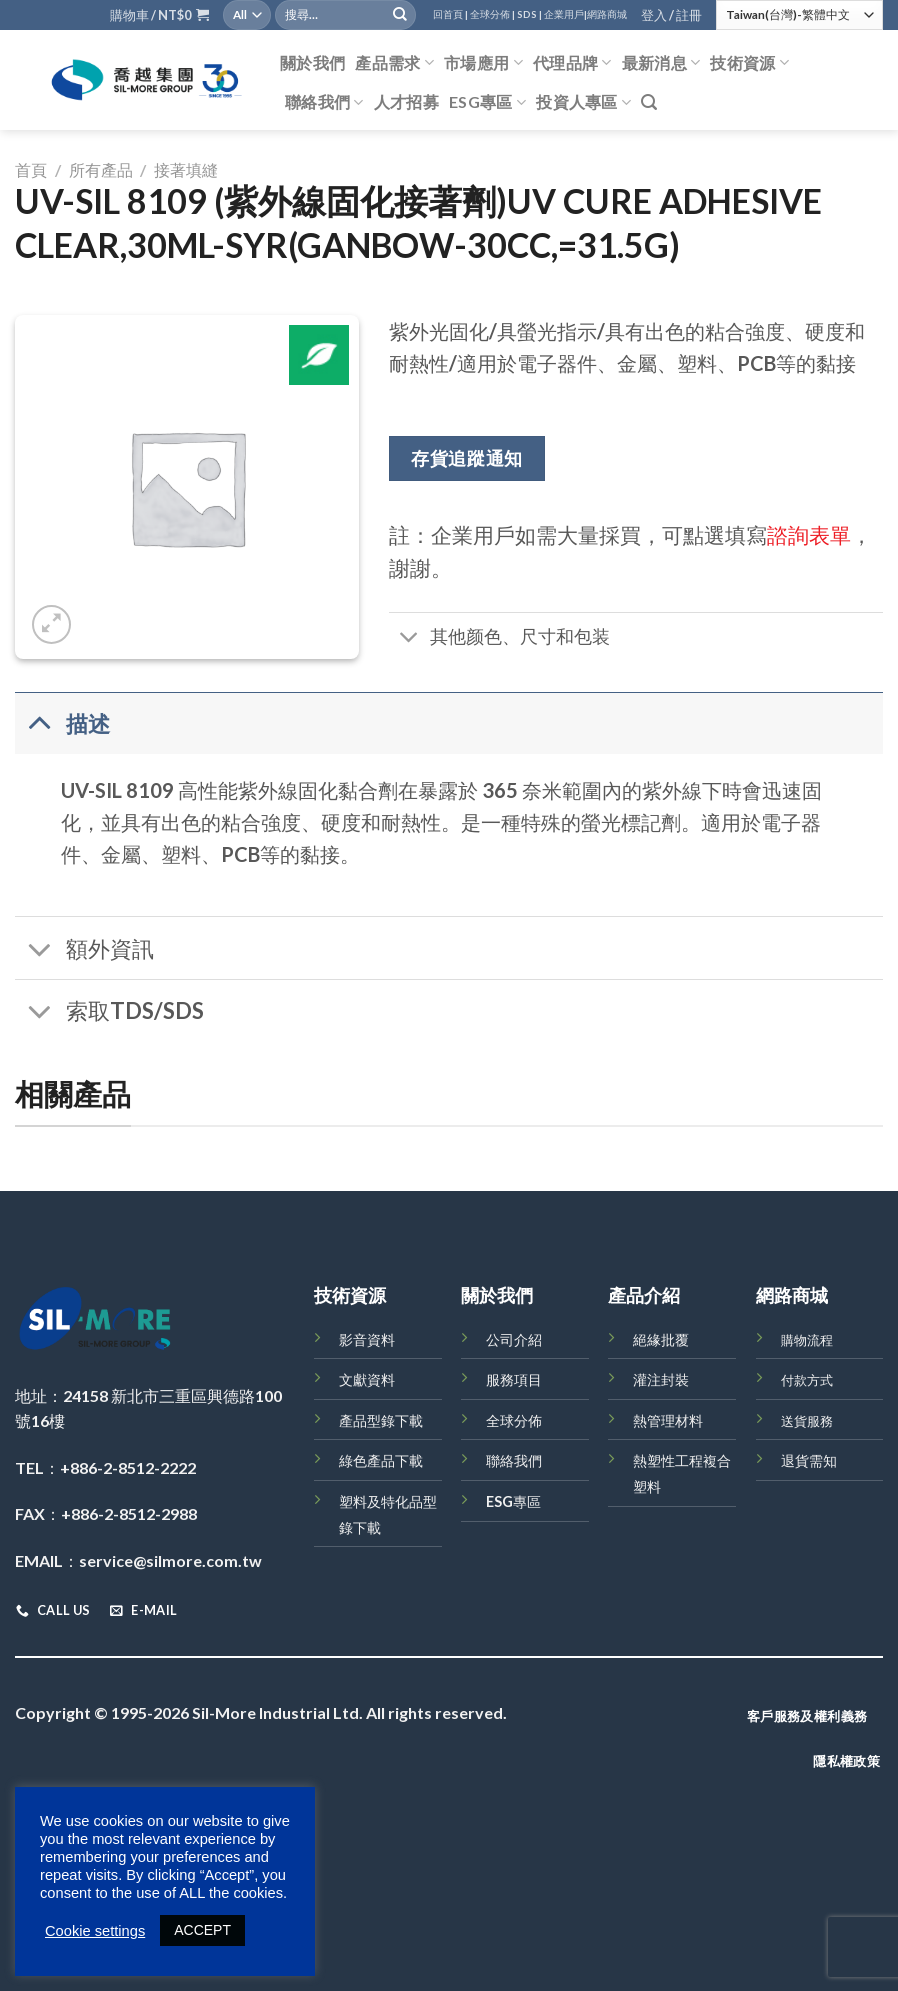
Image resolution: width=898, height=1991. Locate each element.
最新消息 (661, 63)
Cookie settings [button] (95, 1931)
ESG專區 (487, 102)
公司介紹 (514, 1339)
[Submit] (400, 15)
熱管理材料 (668, 1420)
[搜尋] (649, 102)
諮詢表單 (809, 534)
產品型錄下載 (381, 1420)
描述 (62, 722)
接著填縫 (186, 169)
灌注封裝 (661, 1379)
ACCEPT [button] (202, 1930)
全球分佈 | (492, 14)
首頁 (31, 169)
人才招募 (406, 101)
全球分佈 (514, 1420)
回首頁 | (450, 14)
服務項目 (514, 1379)
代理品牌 (572, 63)
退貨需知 (809, 1460)
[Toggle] (408, 639)
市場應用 (483, 63)
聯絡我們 (324, 102)
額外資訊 (84, 950)
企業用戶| (565, 14)
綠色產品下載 (381, 1460)
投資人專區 (583, 102)
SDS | (529, 14)
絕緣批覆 (661, 1339)
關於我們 (312, 62)
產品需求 (394, 63)
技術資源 (749, 63)
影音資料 (367, 1339)
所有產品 (101, 169)
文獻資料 (367, 1379)
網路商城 (607, 14)
